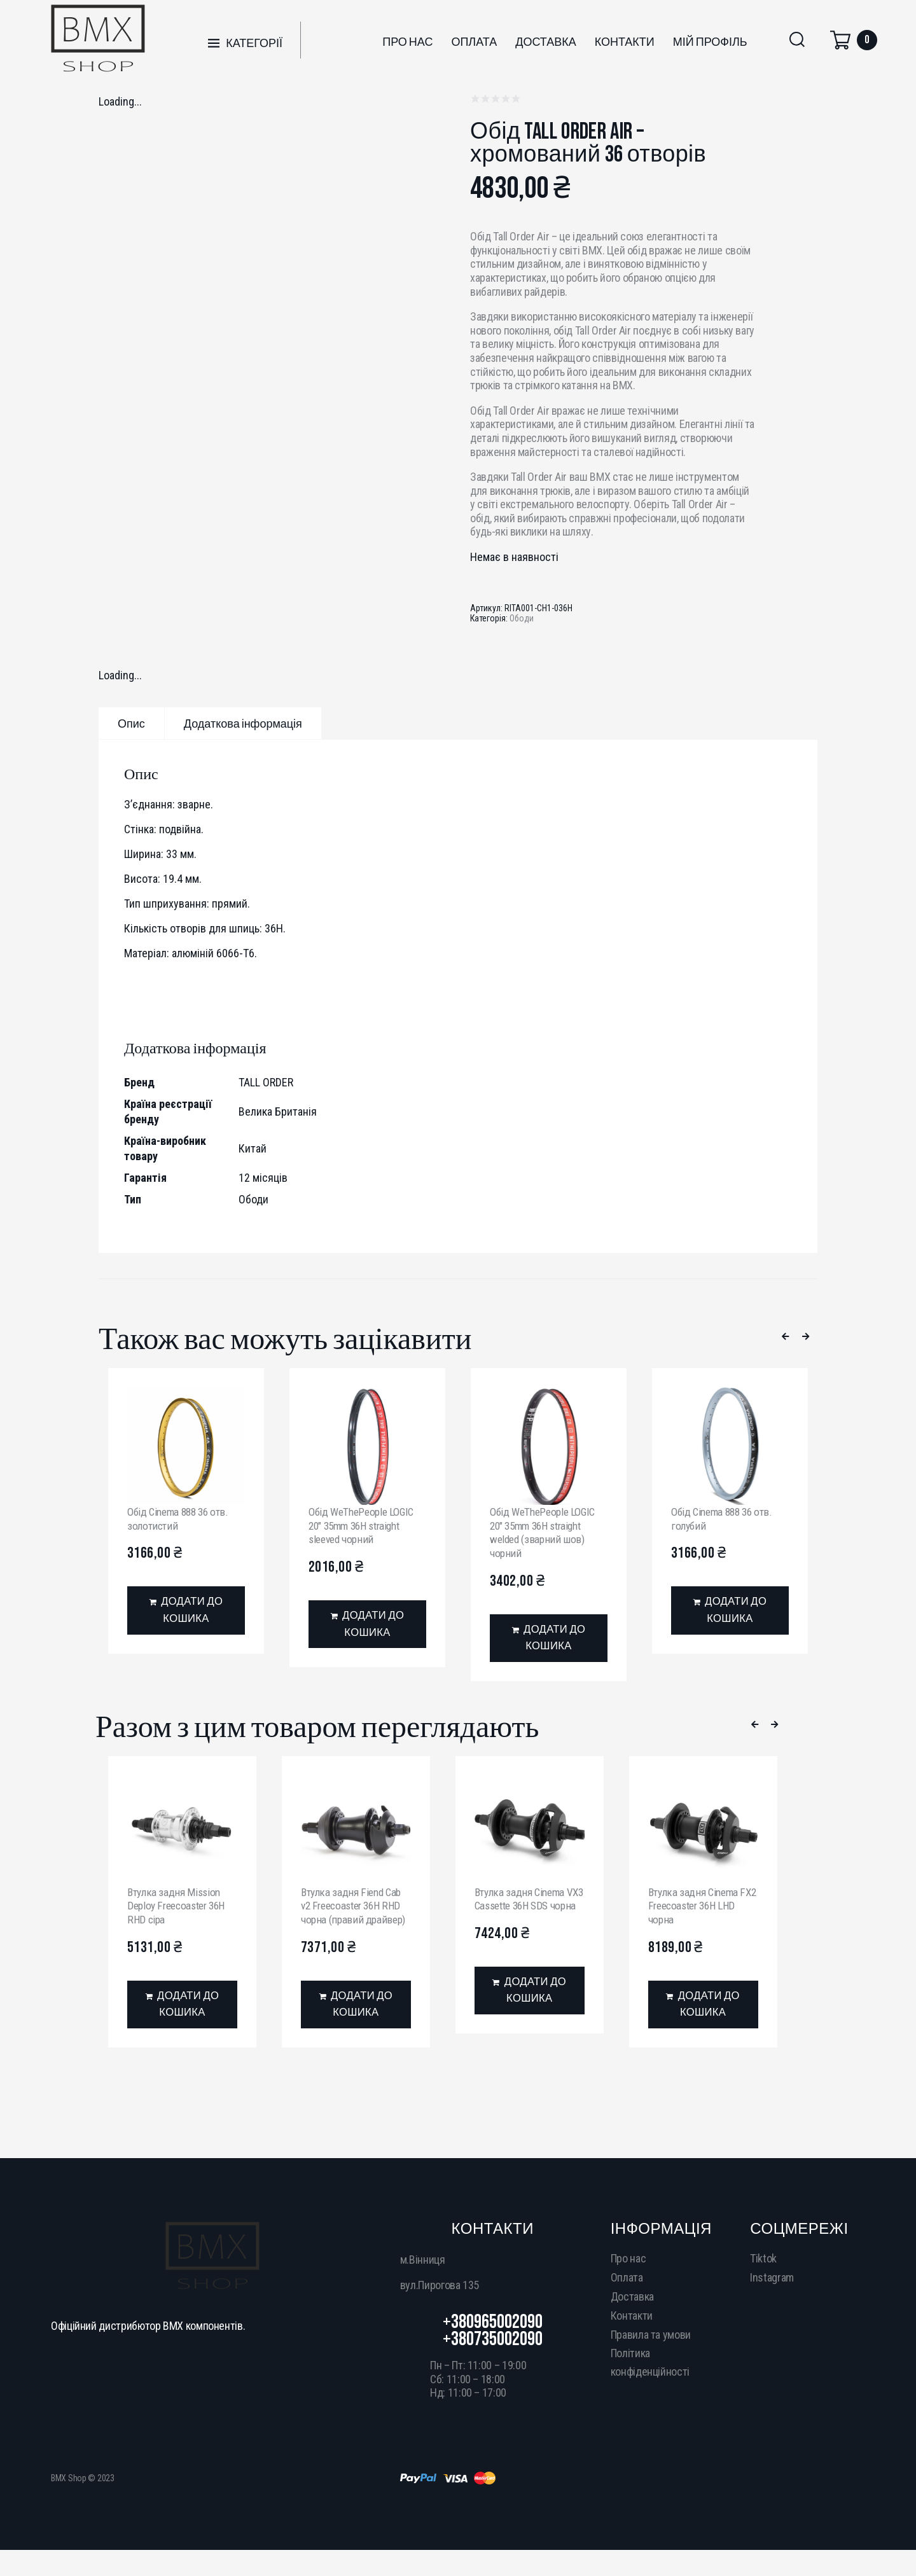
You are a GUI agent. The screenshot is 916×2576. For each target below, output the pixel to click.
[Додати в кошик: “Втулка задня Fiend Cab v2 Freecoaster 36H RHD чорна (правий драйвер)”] (356, 2008)
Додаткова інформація (243, 724)
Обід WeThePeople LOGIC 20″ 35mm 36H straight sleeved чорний (364, 1525)
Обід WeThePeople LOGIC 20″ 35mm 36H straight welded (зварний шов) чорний (546, 1532)
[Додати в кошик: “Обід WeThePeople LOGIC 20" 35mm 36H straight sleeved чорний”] (367, 1625)
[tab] (131, 723)
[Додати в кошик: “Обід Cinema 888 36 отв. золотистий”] (186, 1611)
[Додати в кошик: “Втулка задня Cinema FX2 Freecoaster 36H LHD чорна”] (703, 2008)
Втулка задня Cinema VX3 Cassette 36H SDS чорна (525, 1908)
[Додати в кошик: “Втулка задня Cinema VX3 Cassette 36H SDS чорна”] (530, 2008)
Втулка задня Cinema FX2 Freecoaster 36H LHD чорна (695, 1908)
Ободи (522, 618)
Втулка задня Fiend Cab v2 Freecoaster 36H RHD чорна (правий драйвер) (355, 1908)
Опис (131, 724)
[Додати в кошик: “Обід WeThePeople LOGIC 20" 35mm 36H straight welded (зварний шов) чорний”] (548, 1639)
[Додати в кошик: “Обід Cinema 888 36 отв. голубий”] (730, 1611)
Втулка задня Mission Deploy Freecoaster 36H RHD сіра (180, 1908)
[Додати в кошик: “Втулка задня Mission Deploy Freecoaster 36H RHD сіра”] (182, 2008)
